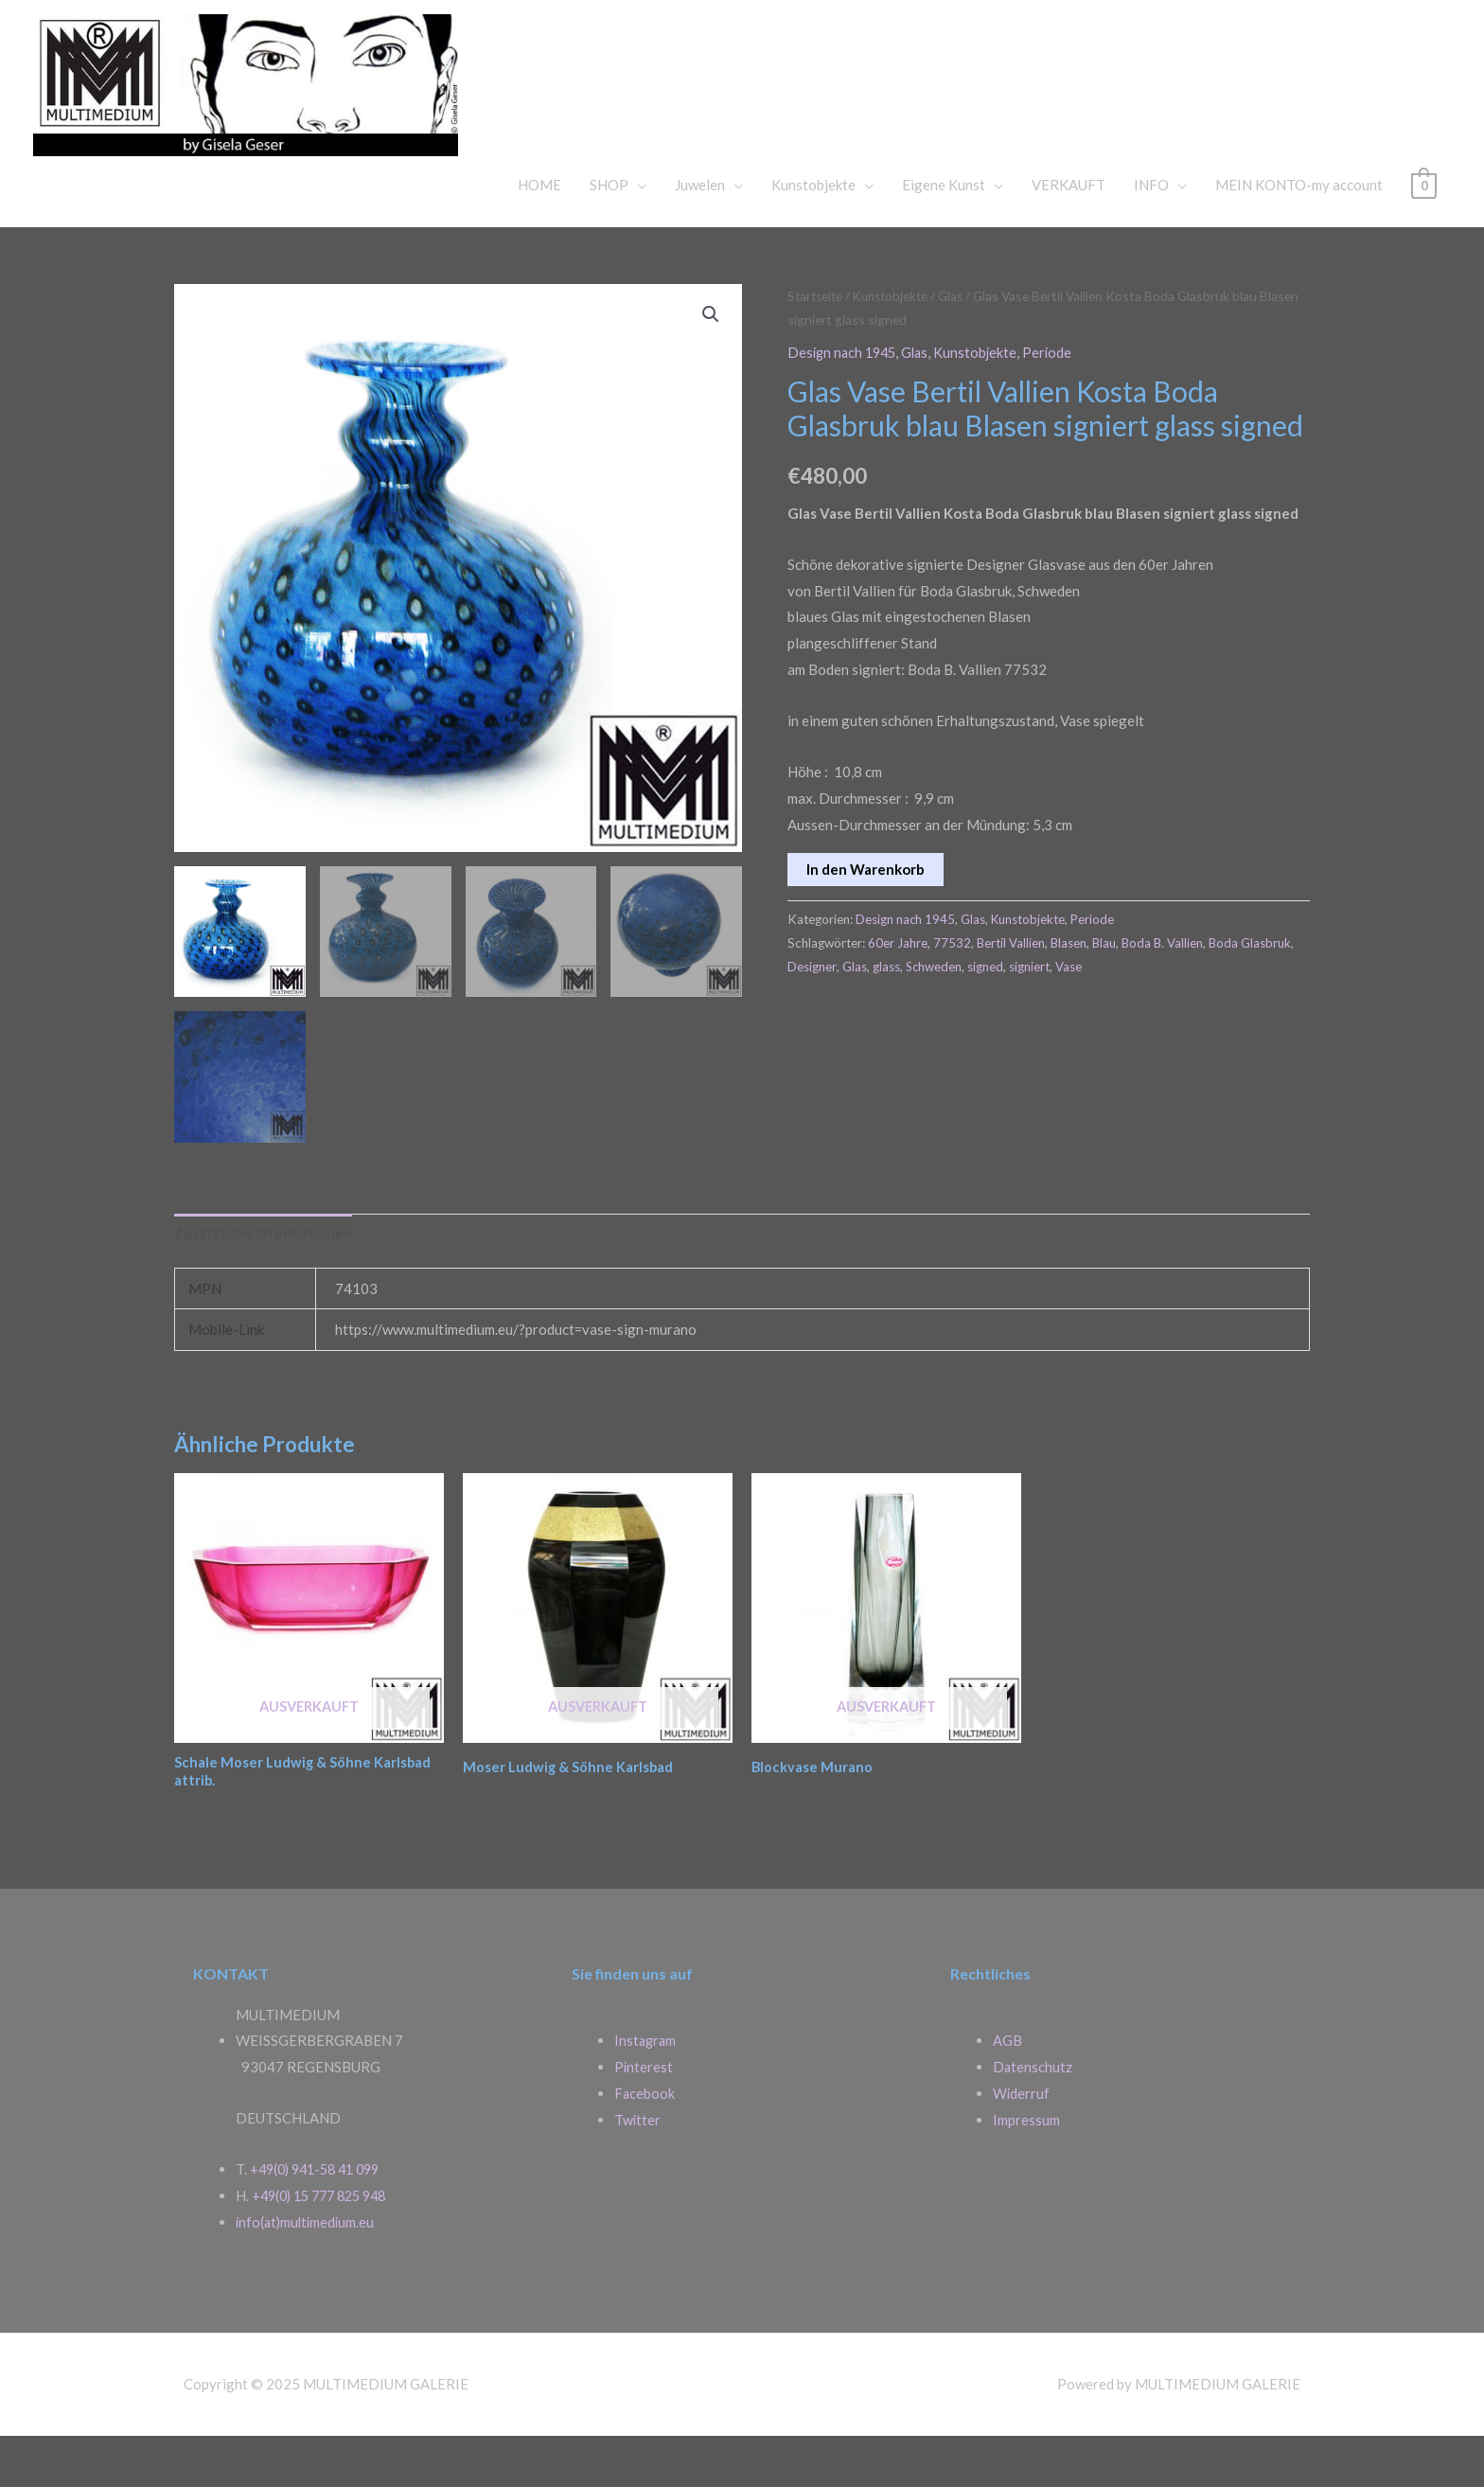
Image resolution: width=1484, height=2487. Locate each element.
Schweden (990, 1013)
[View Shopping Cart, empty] (1424, 231)
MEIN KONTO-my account (1299, 231)
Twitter (638, 2169)
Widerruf (1022, 2144)
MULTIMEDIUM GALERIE (808, 98)
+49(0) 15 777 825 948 (325, 2246)
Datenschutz (1033, 2117)
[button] (711, 363)
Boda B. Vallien (1166, 989)
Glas (960, 343)
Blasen (1069, 989)
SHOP (609, 231)
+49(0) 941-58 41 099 (321, 2220)
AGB (1007, 2091)
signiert (1087, 1013)
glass (942, 1013)
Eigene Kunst (943, 231)
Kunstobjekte (813, 231)
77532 (952, 989)
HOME (539, 231)
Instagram (646, 2091)
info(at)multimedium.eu (308, 2273)
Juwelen (700, 231)
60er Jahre (898, 989)
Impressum (1026, 2169)
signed (1043, 1013)
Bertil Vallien (1011, 989)
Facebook (645, 2144)
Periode (1057, 399)
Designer (867, 1013)
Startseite (816, 343)
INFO (1151, 231)
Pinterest (644, 2117)
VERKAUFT (1068, 231)
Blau (1106, 989)
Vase (1126, 1013)
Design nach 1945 (844, 399)
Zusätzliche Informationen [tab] (263, 1280)
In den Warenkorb (865, 915)
